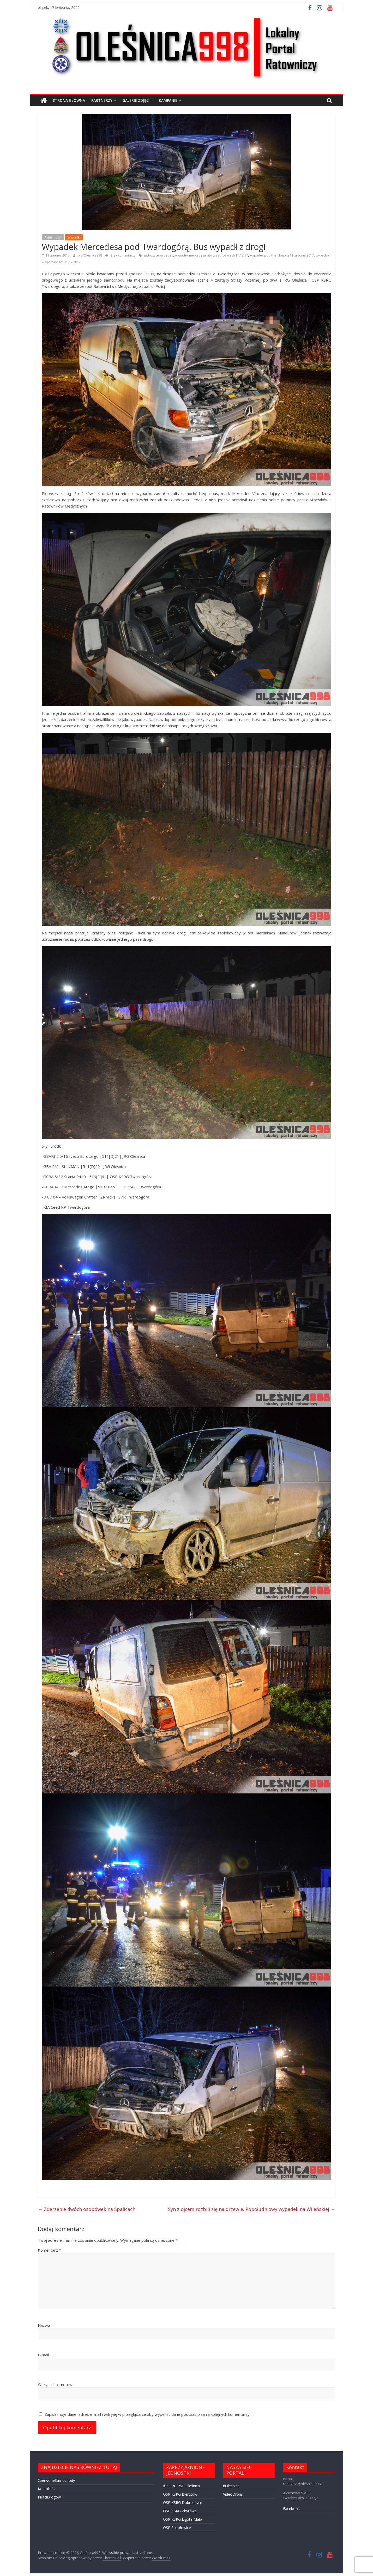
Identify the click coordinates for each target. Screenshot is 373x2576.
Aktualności (52, 237)
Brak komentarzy (120, 255)
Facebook (291, 2508)
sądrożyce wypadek (158, 255)
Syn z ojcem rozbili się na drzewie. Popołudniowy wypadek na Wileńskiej (251, 2209)
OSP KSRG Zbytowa (180, 2510)
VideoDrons (233, 2494)
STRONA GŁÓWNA (69, 100)
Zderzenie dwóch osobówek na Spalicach (86, 2209)
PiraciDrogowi (50, 2497)
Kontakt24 (46, 2488)
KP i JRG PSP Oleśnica (181, 2485)
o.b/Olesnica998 (90, 255)
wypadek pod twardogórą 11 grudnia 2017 (282, 255)
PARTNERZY (101, 100)
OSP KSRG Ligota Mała (182, 2519)
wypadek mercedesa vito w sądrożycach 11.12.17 (211, 255)
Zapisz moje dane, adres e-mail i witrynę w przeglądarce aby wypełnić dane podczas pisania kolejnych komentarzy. (147, 2414)
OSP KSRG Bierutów (180, 2494)
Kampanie (168, 100)
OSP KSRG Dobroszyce (182, 2502)
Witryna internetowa (56, 2384)
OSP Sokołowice (177, 2527)
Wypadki (74, 237)
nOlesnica (231, 2485)
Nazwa (44, 2325)
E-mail (43, 2354)
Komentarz (49, 2250)
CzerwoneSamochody (56, 2480)
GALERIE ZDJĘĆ (136, 100)
